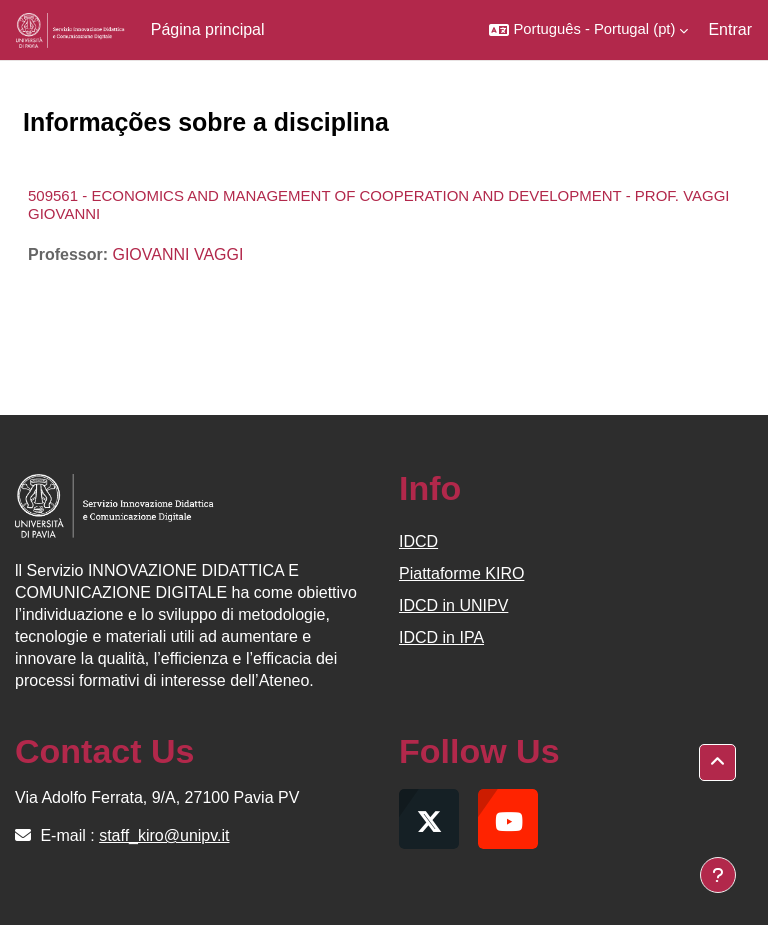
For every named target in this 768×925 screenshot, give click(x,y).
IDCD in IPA (441, 637)
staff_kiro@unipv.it (164, 835)
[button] (588, 30)
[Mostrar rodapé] (718, 875)
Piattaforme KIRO (461, 573)
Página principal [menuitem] (208, 29)
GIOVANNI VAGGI (177, 254)
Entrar (730, 29)
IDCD (418, 541)
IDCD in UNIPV (453, 605)
